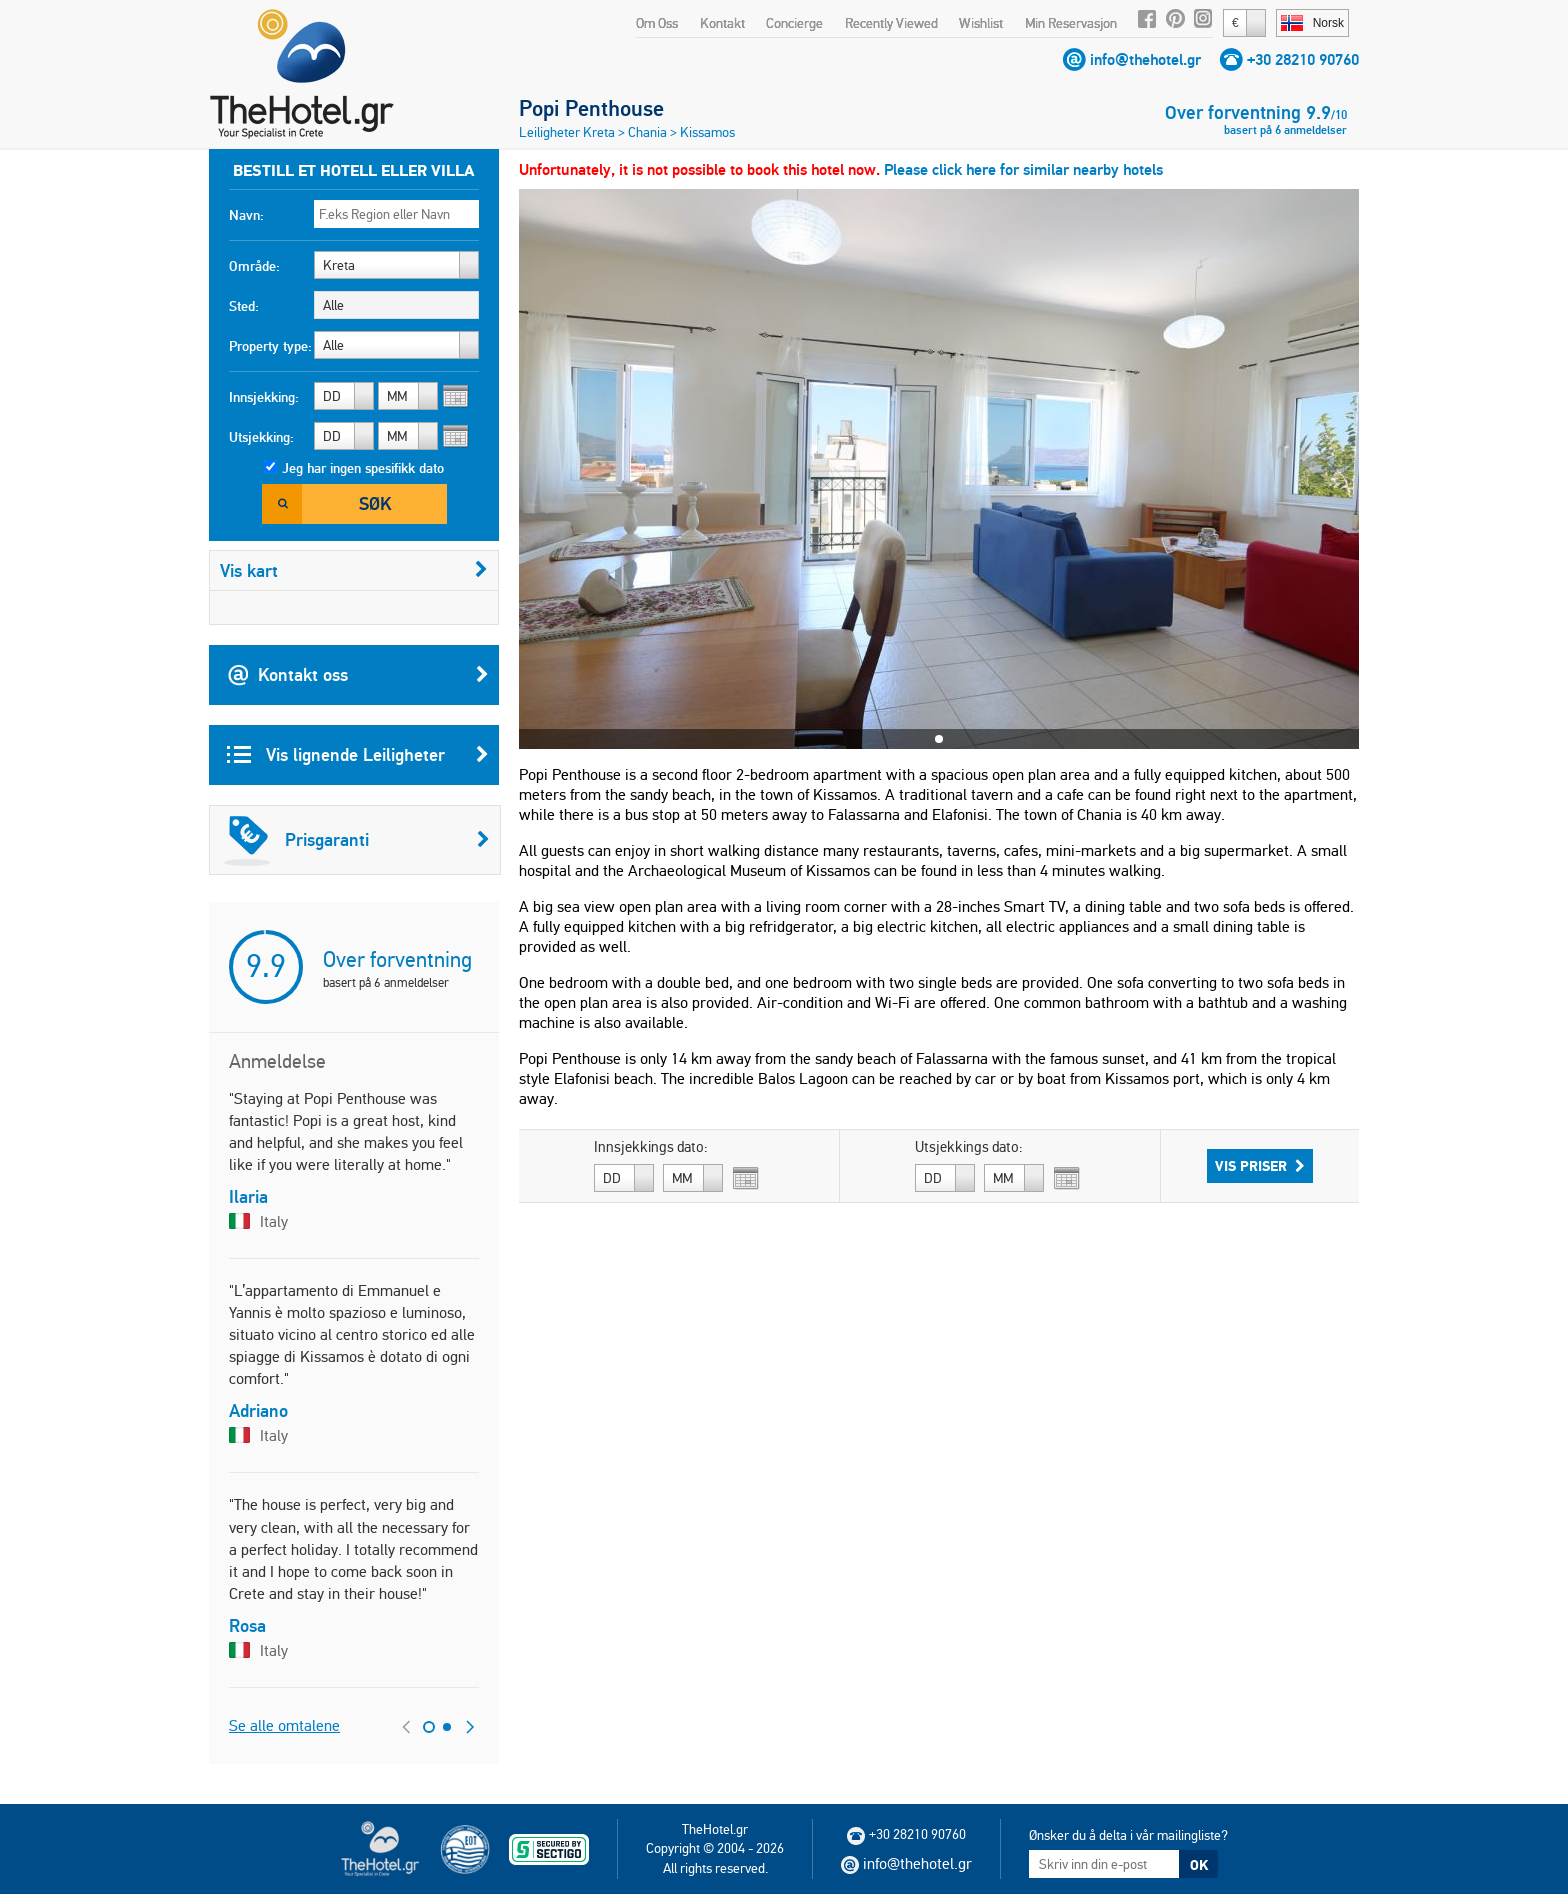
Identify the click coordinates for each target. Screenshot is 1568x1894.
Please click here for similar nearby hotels (1023, 169)
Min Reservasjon (1071, 23)
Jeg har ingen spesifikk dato (363, 468)
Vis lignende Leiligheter (358, 755)
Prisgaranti (357, 840)
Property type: (270, 346)
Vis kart (354, 570)
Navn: (246, 215)
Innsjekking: (264, 397)
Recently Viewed (891, 23)
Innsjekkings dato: (651, 1147)
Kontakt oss (358, 675)
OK (1199, 1865)
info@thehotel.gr (1145, 59)
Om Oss (657, 23)
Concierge (794, 23)
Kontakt (722, 23)
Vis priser (1260, 1166)
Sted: (244, 306)
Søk (375, 503)
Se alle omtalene (284, 1725)
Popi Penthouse (591, 108)
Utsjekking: (261, 437)
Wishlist (981, 23)
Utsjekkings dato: (969, 1147)
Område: (254, 266)
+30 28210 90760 (1303, 59)
